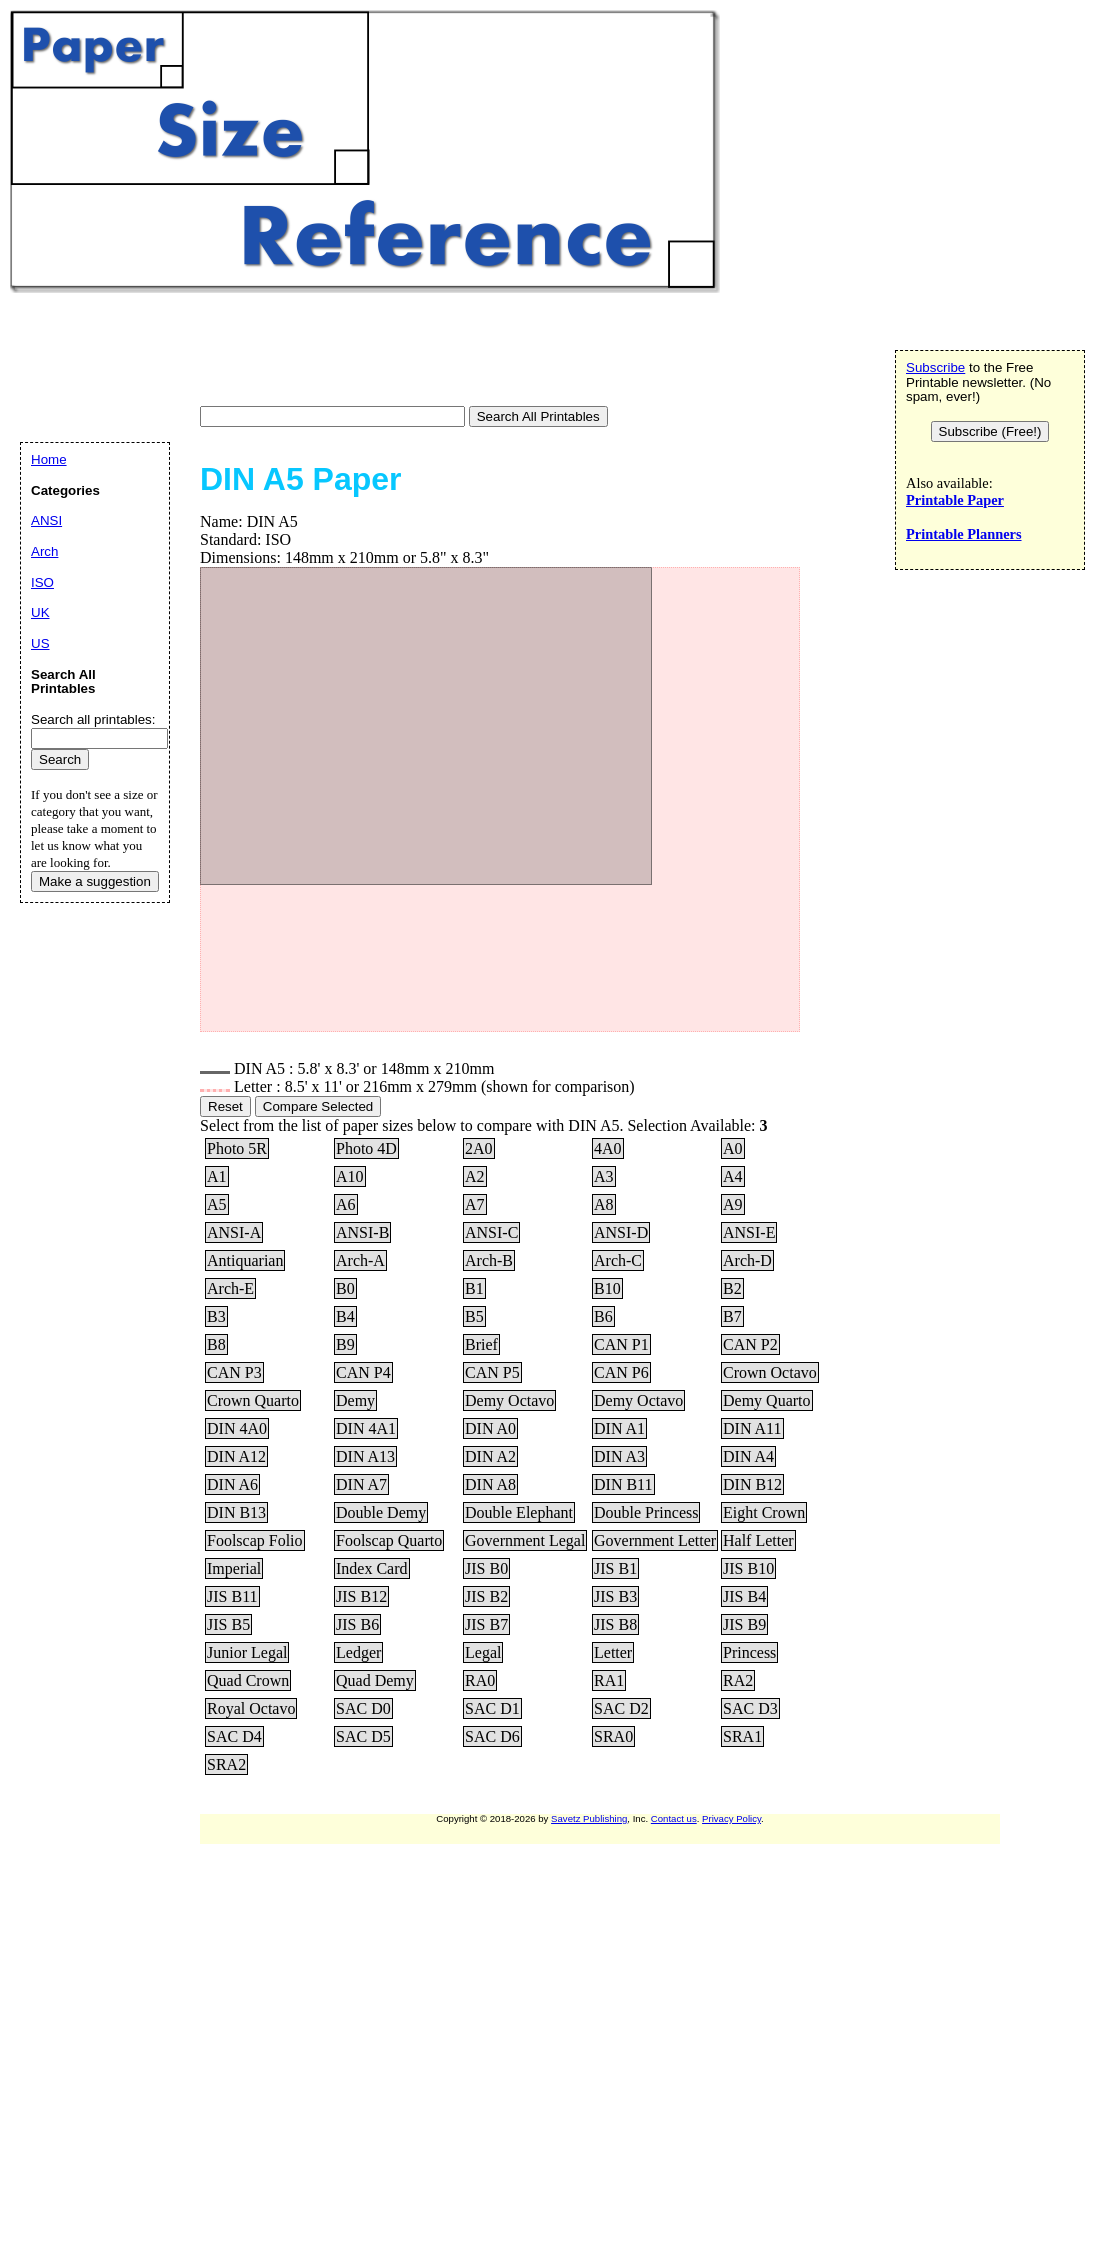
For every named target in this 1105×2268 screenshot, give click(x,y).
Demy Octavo (509, 1400)
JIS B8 (615, 1624)
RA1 (609, 1680)
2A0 (479, 1148)
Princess (749, 1652)
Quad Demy (375, 1680)
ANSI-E (749, 1232)
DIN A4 (748, 1456)
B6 (603, 1316)
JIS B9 (744, 1624)
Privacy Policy (731, 1818)
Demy (355, 1400)
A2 (475, 1176)
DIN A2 (490, 1456)
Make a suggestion (95, 881)
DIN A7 (361, 1484)
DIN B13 (236, 1512)
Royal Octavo (251, 1708)
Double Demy (381, 1512)
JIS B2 (486, 1596)
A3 (604, 1176)
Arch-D (747, 1260)
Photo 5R (237, 1148)
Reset (225, 1106)
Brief (481, 1344)
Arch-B (489, 1260)
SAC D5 (363, 1736)
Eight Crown (764, 1512)
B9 (345, 1344)
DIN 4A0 (237, 1428)
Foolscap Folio (255, 1540)
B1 (474, 1288)
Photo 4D (366, 1148)
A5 (217, 1204)
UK (40, 612)
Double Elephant (519, 1512)
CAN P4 (363, 1372)
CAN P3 (234, 1372)
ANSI (46, 520)
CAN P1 (621, 1344)
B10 (607, 1288)
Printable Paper (955, 500)
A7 (475, 1204)
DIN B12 (752, 1484)
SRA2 (226, 1764)
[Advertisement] (374, 352)
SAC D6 (492, 1736)
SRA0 (613, 1736)
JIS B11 (232, 1596)
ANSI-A (234, 1232)
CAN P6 (621, 1372)
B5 (474, 1316)
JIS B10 (748, 1568)
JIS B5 (228, 1624)
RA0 (480, 1680)
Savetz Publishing (589, 1818)
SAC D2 (621, 1708)
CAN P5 (492, 1372)
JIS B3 (615, 1596)
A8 (604, 1204)
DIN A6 (232, 1484)
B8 (216, 1344)
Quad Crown (248, 1680)
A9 (733, 1204)
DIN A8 (490, 1484)
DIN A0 (490, 1428)
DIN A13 (365, 1456)
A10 (350, 1176)
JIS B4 (744, 1596)
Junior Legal (247, 1652)
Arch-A (360, 1260)
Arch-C (618, 1260)
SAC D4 (234, 1736)
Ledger (358, 1652)
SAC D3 (750, 1708)
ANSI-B (362, 1232)
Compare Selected (318, 1106)
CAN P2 (750, 1344)
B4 (345, 1316)
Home (49, 459)
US (40, 643)
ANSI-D (621, 1232)
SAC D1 (492, 1708)
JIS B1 (615, 1568)
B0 (345, 1288)
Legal (483, 1652)
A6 (346, 1204)
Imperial (234, 1568)
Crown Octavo (770, 1372)
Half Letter (758, 1540)
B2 (732, 1288)
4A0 (608, 1148)
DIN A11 (752, 1428)
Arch (44, 551)
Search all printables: (93, 719)
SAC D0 (363, 1708)
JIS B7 (486, 1624)
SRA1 (742, 1736)
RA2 (738, 1680)
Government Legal (525, 1540)
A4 (733, 1176)
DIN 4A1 (366, 1428)
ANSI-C (491, 1232)
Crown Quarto (253, 1400)
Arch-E (230, 1288)
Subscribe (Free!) (990, 431)
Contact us (674, 1818)
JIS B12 (361, 1596)
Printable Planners (964, 534)
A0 (733, 1148)
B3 (216, 1316)
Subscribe (935, 367)
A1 (217, 1176)
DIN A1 (619, 1428)
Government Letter (655, 1540)
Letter (613, 1652)
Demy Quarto (767, 1400)
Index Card (372, 1568)
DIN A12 (236, 1456)
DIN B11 (623, 1484)
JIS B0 (486, 1568)
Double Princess (646, 1512)
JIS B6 (357, 1624)
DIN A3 (619, 1456)
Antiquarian (245, 1260)
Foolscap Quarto (389, 1540)
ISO (42, 582)
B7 (732, 1316)
